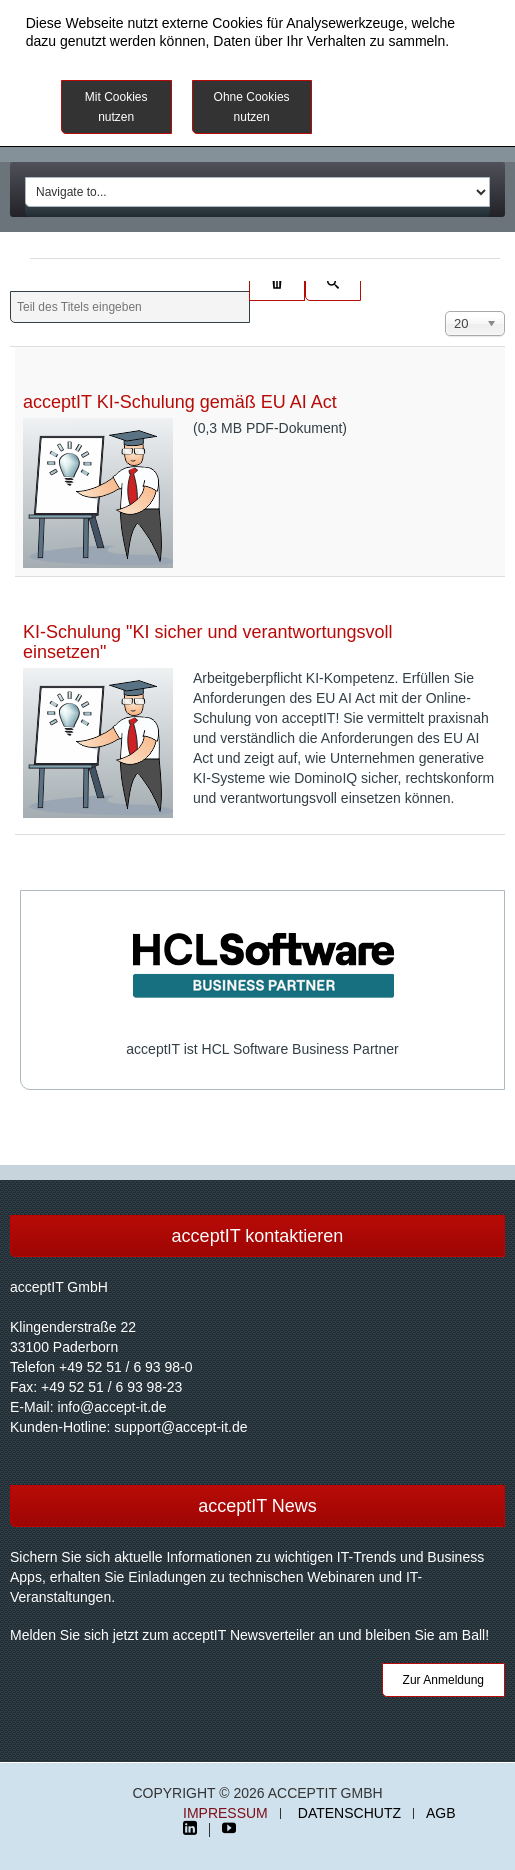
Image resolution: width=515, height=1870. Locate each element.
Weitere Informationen (405, 95)
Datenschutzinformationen (107, 59)
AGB (441, 1813)
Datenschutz (349, 1813)
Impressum (225, 1813)
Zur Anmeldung (443, 1680)
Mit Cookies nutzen (116, 107)
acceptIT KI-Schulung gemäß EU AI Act (180, 402)
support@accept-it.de (180, 1427)
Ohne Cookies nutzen (252, 107)
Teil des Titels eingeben (10, 291)
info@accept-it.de (111, 1407)
